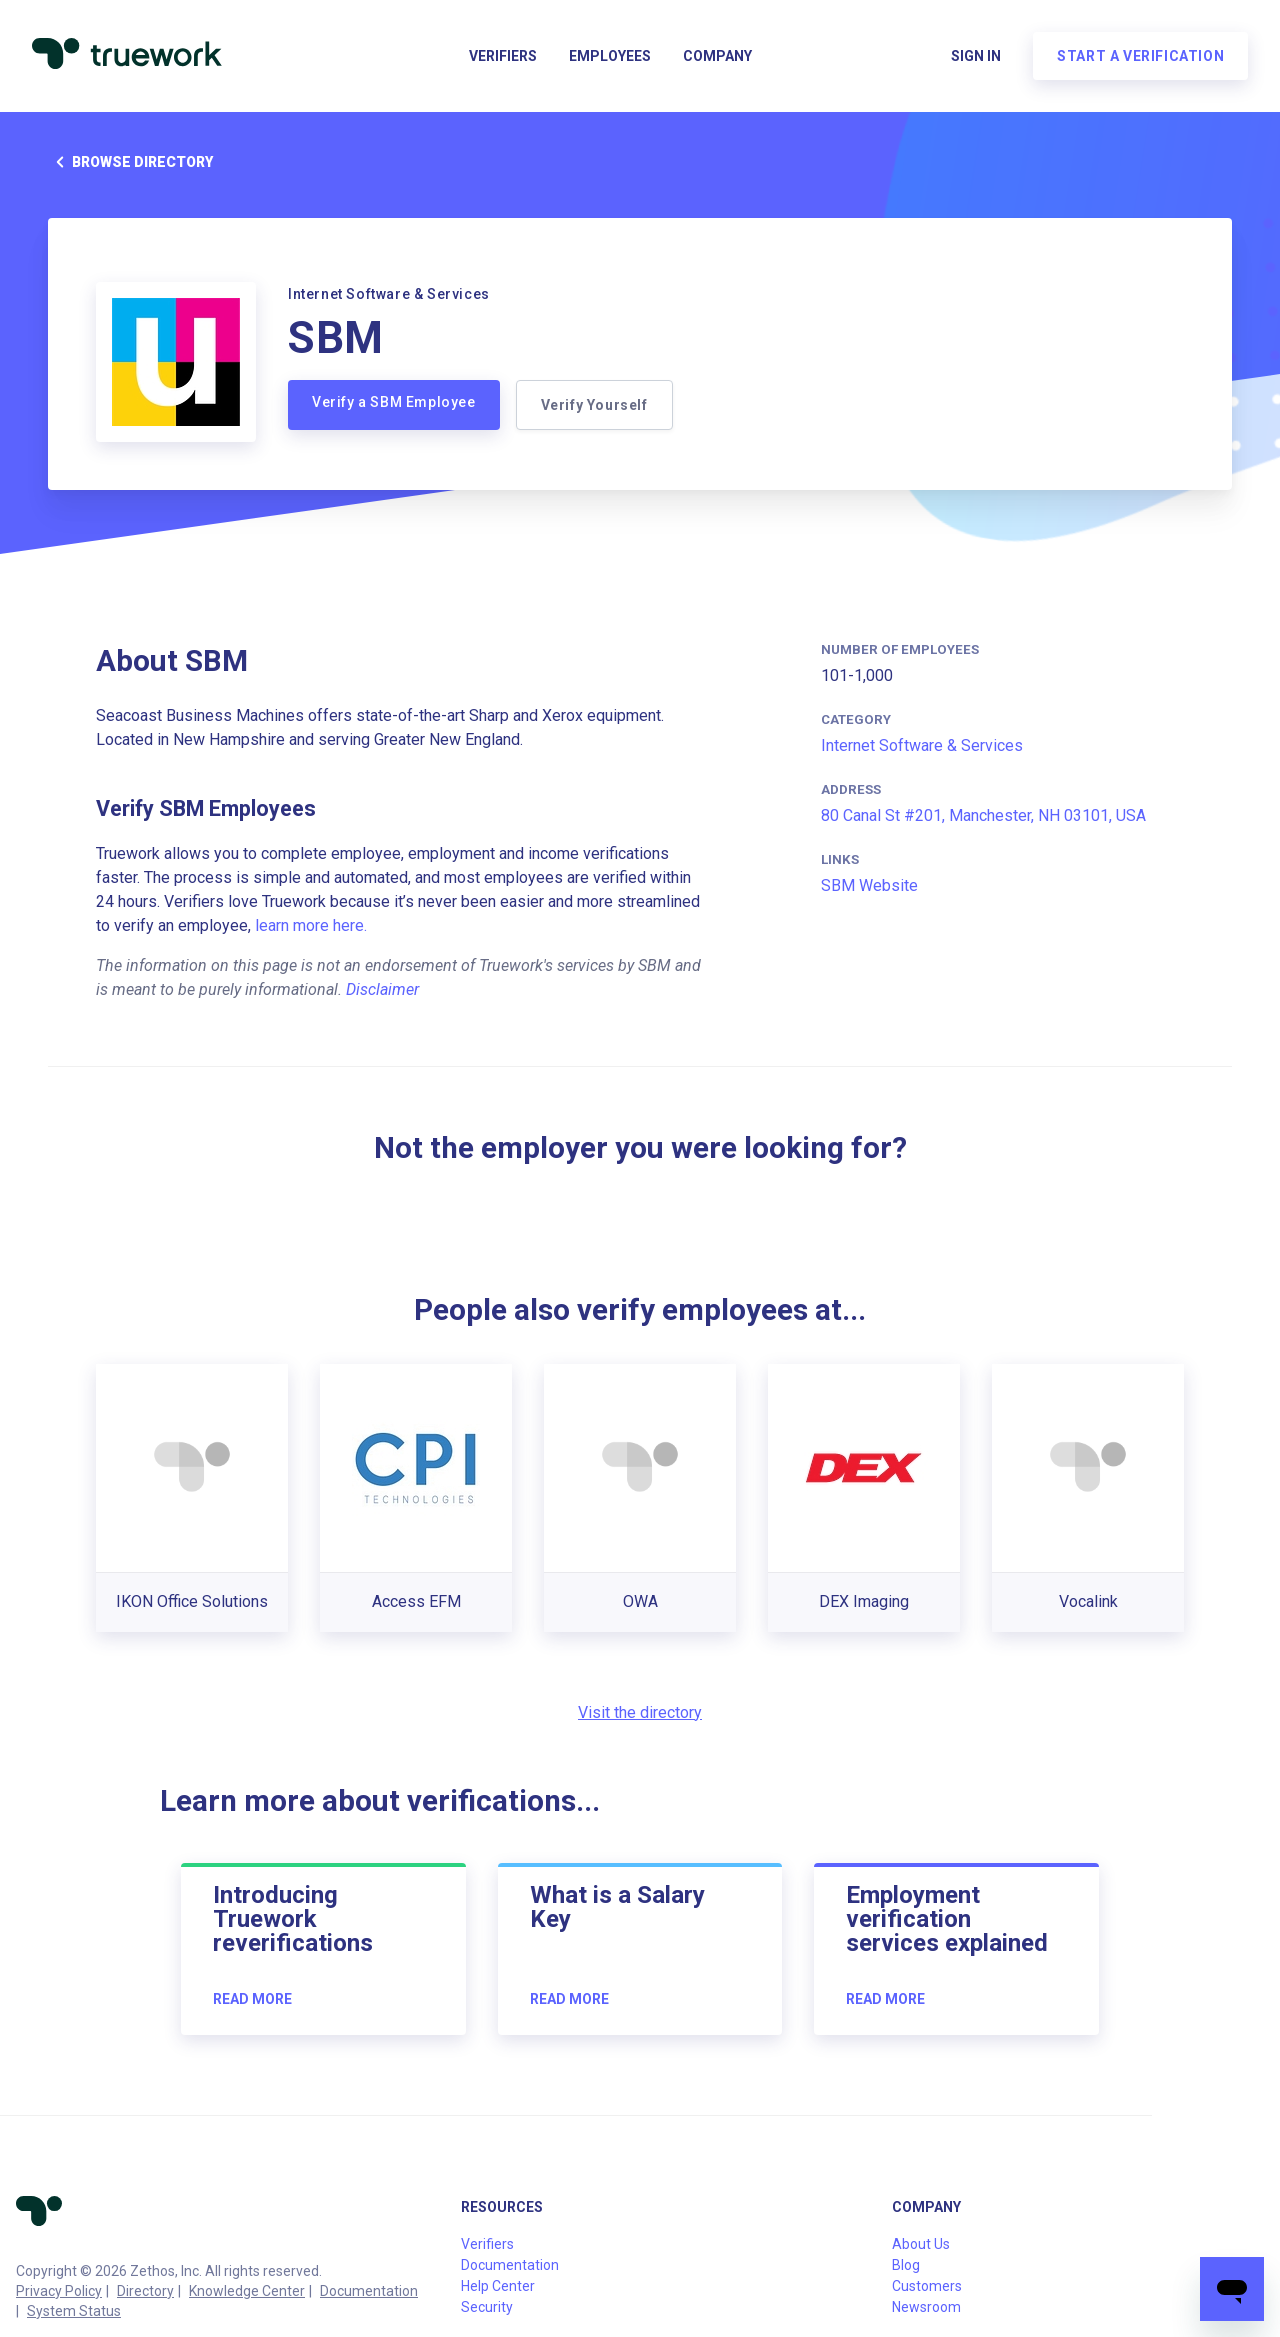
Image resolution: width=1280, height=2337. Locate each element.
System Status (74, 2311)
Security (487, 2307)
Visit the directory (640, 1712)
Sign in (976, 56)
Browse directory (130, 162)
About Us (921, 2244)
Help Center (498, 2286)
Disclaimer (382, 989)
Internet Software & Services (922, 745)
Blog (906, 2265)
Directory (145, 2291)
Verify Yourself (594, 405)
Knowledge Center (247, 2291)
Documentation (369, 2291)
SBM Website (869, 885)
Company (717, 56)
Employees (610, 56)
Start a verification (1140, 56)
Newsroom (926, 2307)
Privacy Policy (59, 2291)
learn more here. (311, 925)
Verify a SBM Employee (394, 402)
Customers (927, 2286)
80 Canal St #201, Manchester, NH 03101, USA (983, 815)
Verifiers (503, 56)
